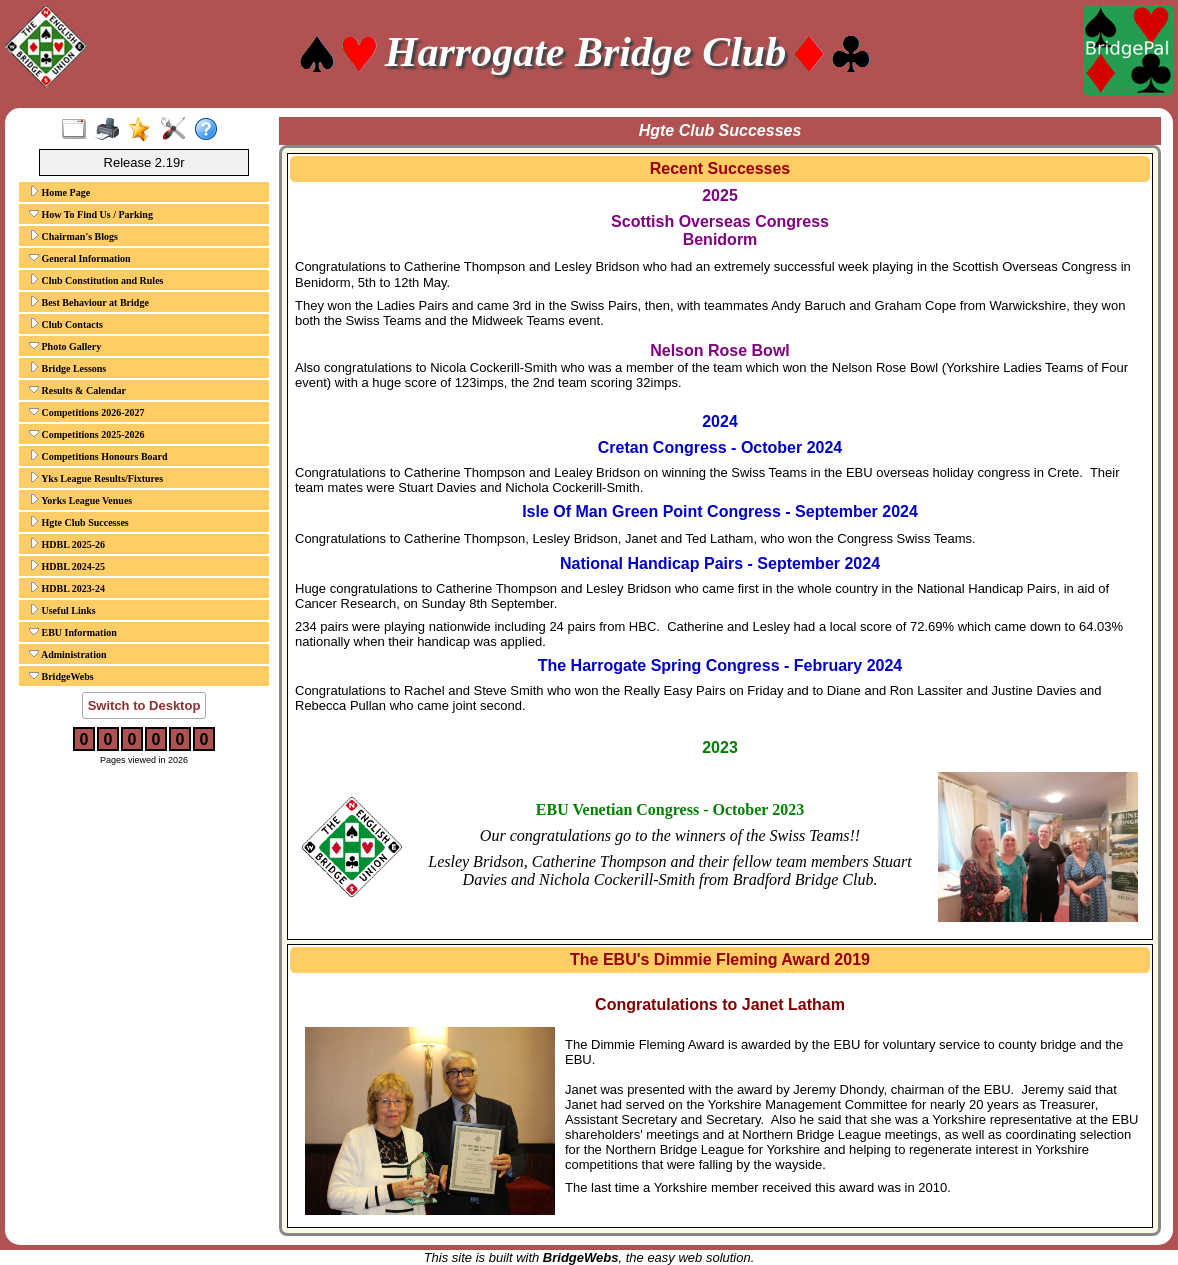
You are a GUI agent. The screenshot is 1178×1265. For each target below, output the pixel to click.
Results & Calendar (77, 390)
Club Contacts (66, 324)
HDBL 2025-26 (67, 544)
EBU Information (73, 632)
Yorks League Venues (80, 500)
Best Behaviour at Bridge (89, 302)
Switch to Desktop (144, 705)
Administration (68, 654)
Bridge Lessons (67, 368)
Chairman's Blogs (73, 236)
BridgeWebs (61, 676)
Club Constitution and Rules (96, 280)
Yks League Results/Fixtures (96, 478)
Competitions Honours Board (98, 456)
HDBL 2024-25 (67, 566)
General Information (80, 258)
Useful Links (62, 610)
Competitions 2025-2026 (87, 434)
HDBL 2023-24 (67, 588)
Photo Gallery (65, 346)
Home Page (59, 192)
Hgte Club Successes (79, 522)
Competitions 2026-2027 (87, 412)
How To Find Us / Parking (91, 214)
